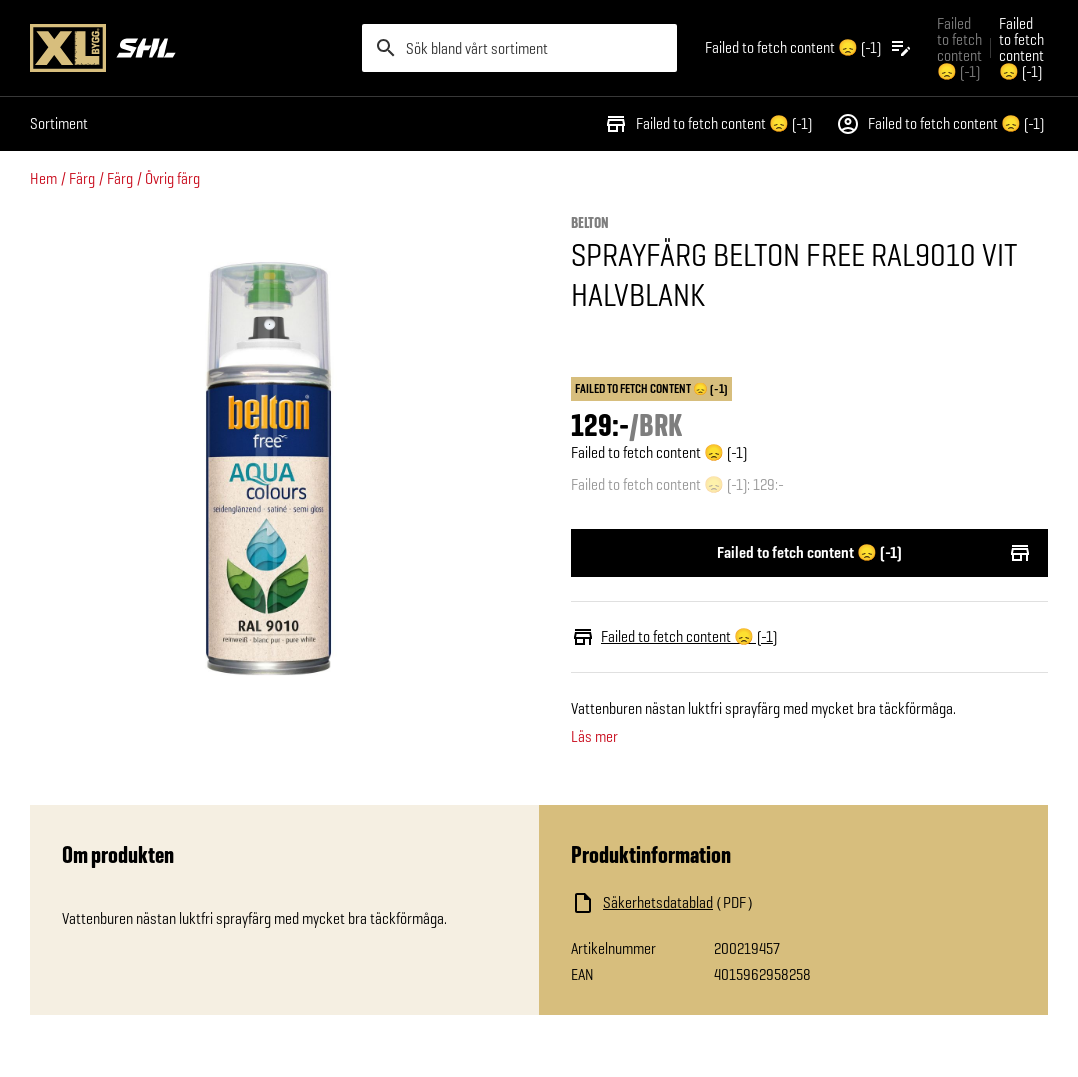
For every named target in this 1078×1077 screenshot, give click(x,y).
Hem (43, 178)
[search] (520, 48)
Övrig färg (172, 178)
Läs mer (594, 737)
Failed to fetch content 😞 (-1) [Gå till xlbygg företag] (959, 47)
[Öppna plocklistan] (809, 48)
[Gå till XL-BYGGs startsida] (188, 48)
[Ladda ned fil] (771, 903)
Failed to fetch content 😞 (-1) (708, 124)
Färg (82, 178)
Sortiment (59, 123)
